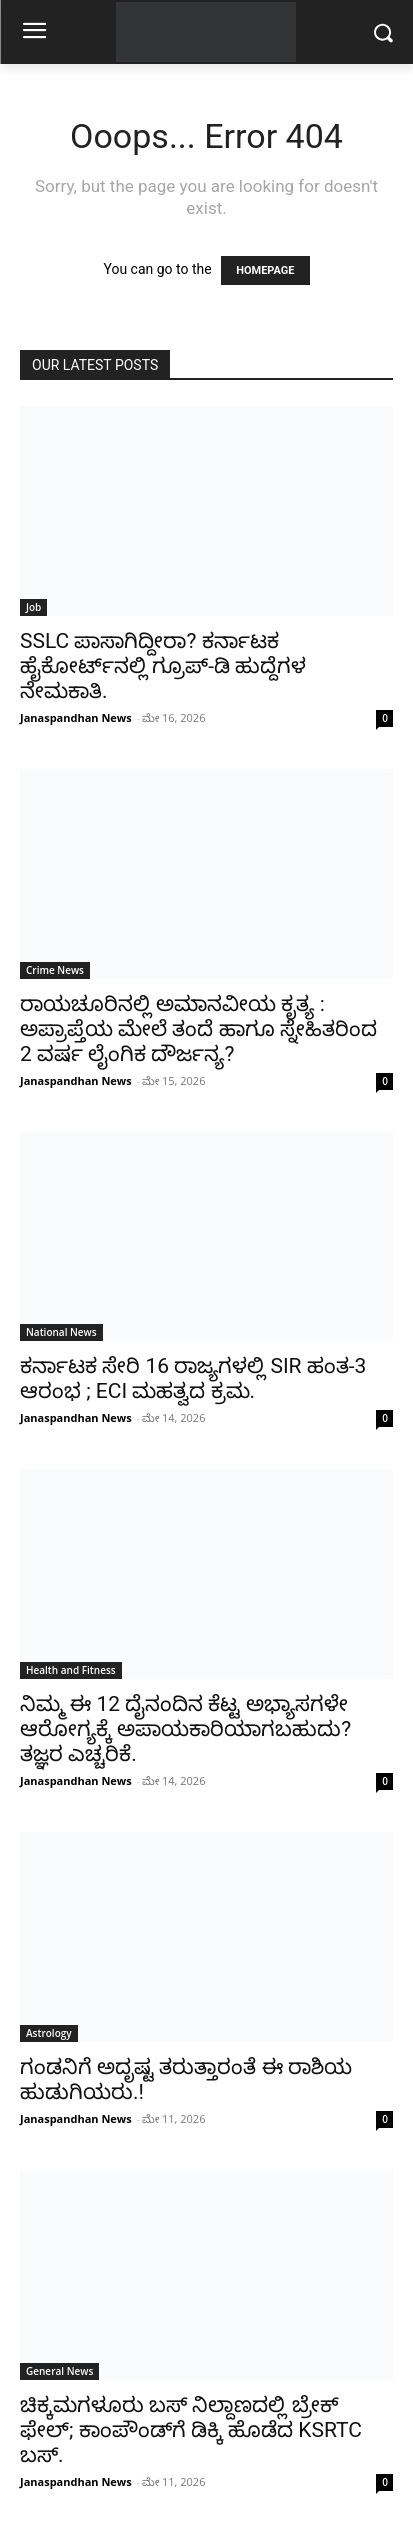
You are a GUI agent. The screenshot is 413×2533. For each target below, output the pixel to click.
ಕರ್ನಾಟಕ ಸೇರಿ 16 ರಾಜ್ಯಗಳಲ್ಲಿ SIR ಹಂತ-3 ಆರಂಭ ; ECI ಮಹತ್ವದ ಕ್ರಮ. (193, 1378)
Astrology (49, 2033)
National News (61, 1332)
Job (33, 607)
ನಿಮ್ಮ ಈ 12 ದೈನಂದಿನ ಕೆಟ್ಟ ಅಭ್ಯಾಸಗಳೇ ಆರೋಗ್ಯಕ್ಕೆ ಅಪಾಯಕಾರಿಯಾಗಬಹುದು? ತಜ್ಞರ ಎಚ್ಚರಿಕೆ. (185, 1729)
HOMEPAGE (265, 270)
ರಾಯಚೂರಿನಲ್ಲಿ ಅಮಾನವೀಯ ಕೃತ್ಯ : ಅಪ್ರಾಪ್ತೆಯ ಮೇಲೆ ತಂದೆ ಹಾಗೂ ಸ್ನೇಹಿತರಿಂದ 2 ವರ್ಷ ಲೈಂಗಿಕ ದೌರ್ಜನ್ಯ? (198, 1029)
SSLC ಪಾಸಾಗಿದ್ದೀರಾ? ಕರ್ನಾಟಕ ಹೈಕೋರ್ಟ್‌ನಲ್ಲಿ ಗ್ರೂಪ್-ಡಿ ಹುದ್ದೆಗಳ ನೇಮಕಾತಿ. (163, 666)
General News (59, 2371)
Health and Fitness (71, 1670)
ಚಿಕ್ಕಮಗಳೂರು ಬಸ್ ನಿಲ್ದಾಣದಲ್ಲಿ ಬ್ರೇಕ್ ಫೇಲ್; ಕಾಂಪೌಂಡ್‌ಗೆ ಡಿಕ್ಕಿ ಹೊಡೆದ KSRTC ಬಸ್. (191, 2430)
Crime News (55, 970)
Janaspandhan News (76, 717)
